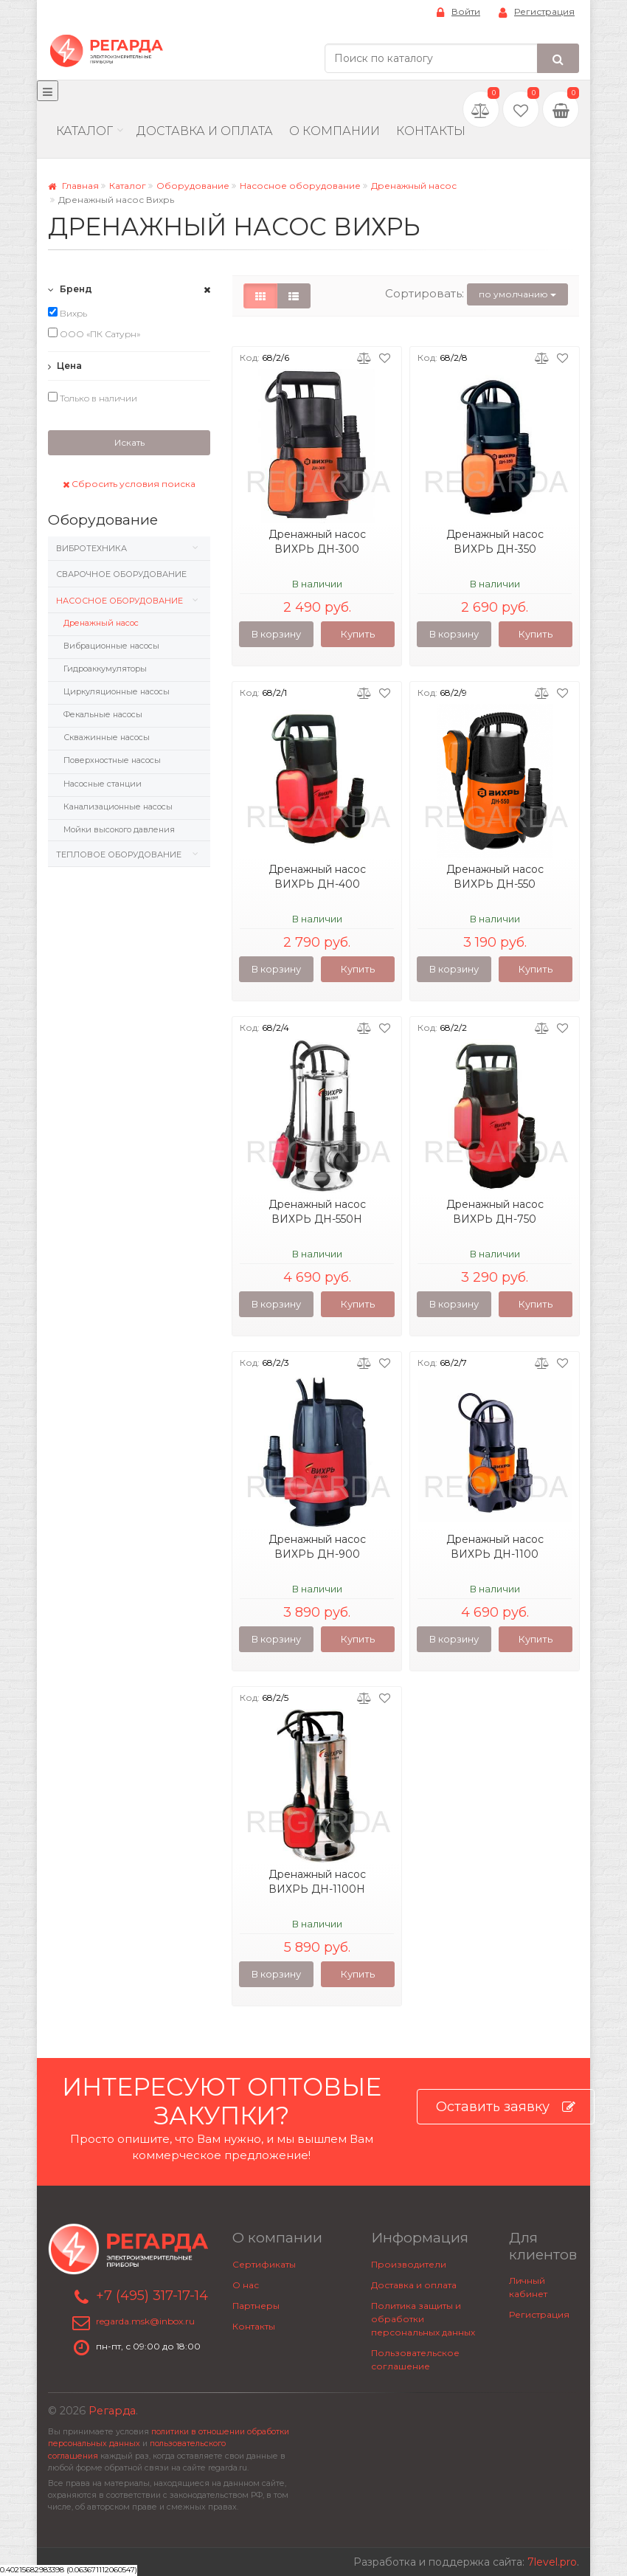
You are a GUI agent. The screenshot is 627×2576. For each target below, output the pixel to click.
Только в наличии (92, 398)
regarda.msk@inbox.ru (145, 2321)
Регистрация (537, 12)
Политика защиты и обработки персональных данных (423, 2319)
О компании (334, 131)
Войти (458, 12)
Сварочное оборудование (121, 574)
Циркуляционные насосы (116, 691)
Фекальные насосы (102, 714)
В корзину (276, 634)
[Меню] (47, 90)
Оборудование (192, 185)
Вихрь (67, 313)
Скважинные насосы (106, 737)
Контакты (430, 131)
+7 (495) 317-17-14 (152, 2295)
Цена (65, 365)
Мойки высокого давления (119, 829)
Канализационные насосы (118, 806)
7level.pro (552, 2562)
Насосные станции (102, 783)
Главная (73, 185)
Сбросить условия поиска (129, 483)
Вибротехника (91, 548)
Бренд (70, 288)
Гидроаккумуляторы (105, 668)
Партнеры (256, 2305)
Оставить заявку (505, 2107)
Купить (358, 634)
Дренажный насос (414, 185)
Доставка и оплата (414, 2284)
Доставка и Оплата (204, 131)
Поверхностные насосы (112, 760)
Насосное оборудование (300, 185)
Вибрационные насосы (111, 645)
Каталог (84, 131)
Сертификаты (264, 2264)
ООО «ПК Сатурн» (94, 333)
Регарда (112, 2410)
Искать (129, 442)
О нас (245, 2284)
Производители (408, 2264)
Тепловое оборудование (118, 854)
